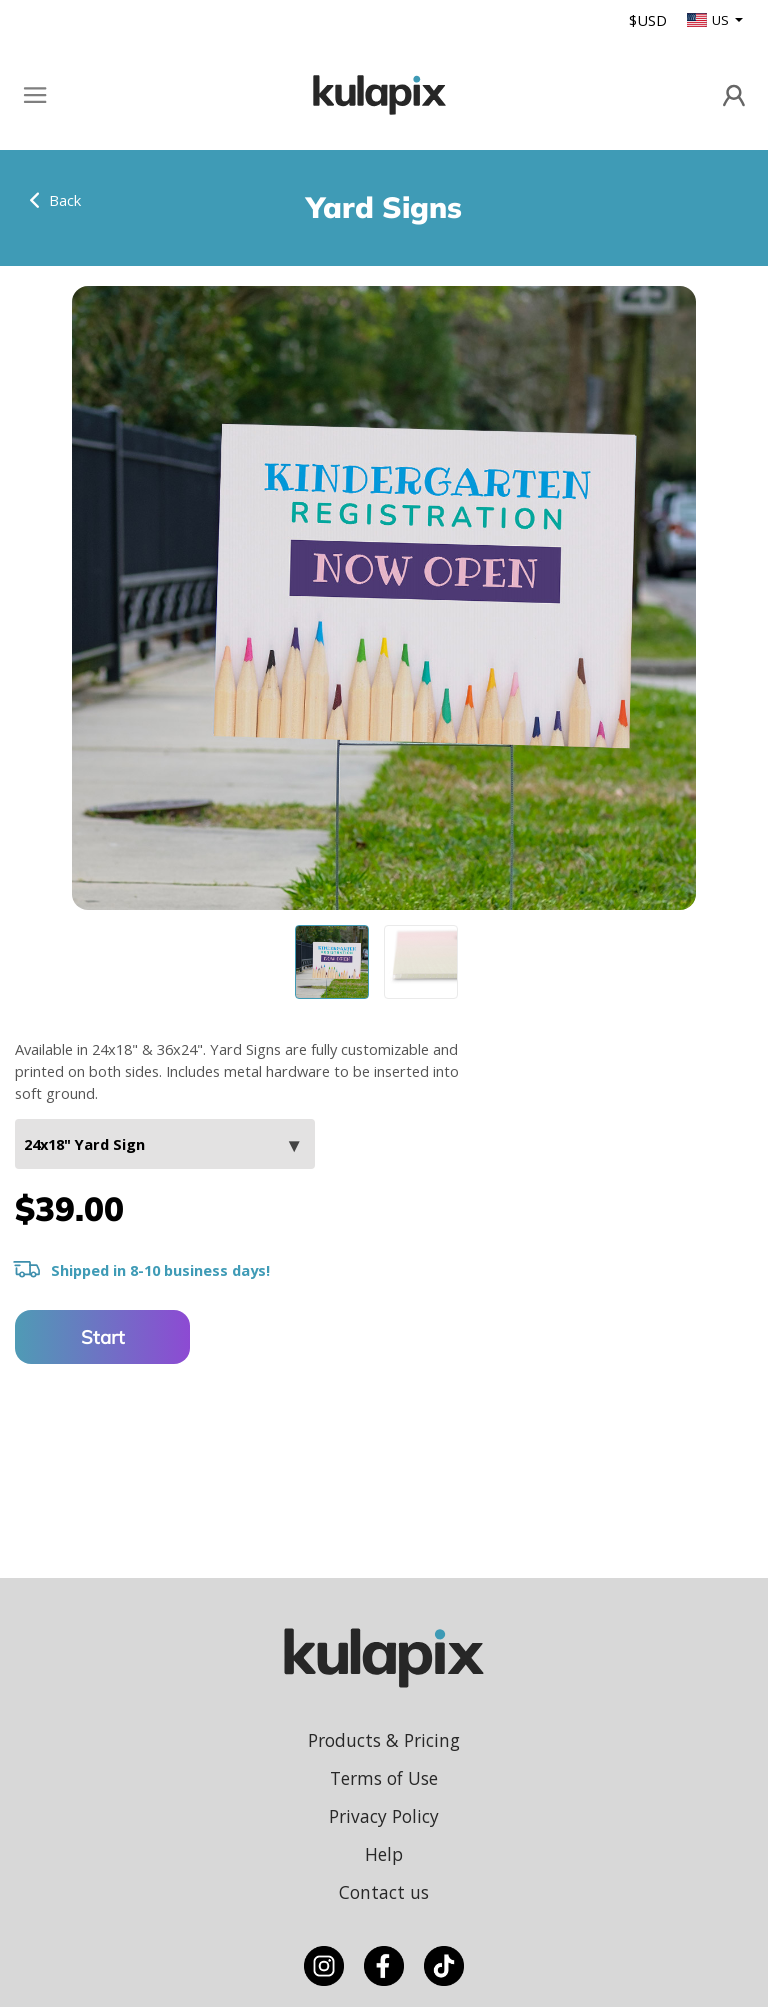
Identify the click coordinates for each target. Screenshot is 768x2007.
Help (384, 1854)
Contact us (384, 1892)
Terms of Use (384, 1778)
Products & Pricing (384, 1740)
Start (103, 1337)
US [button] (709, 20)
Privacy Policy (384, 1816)
